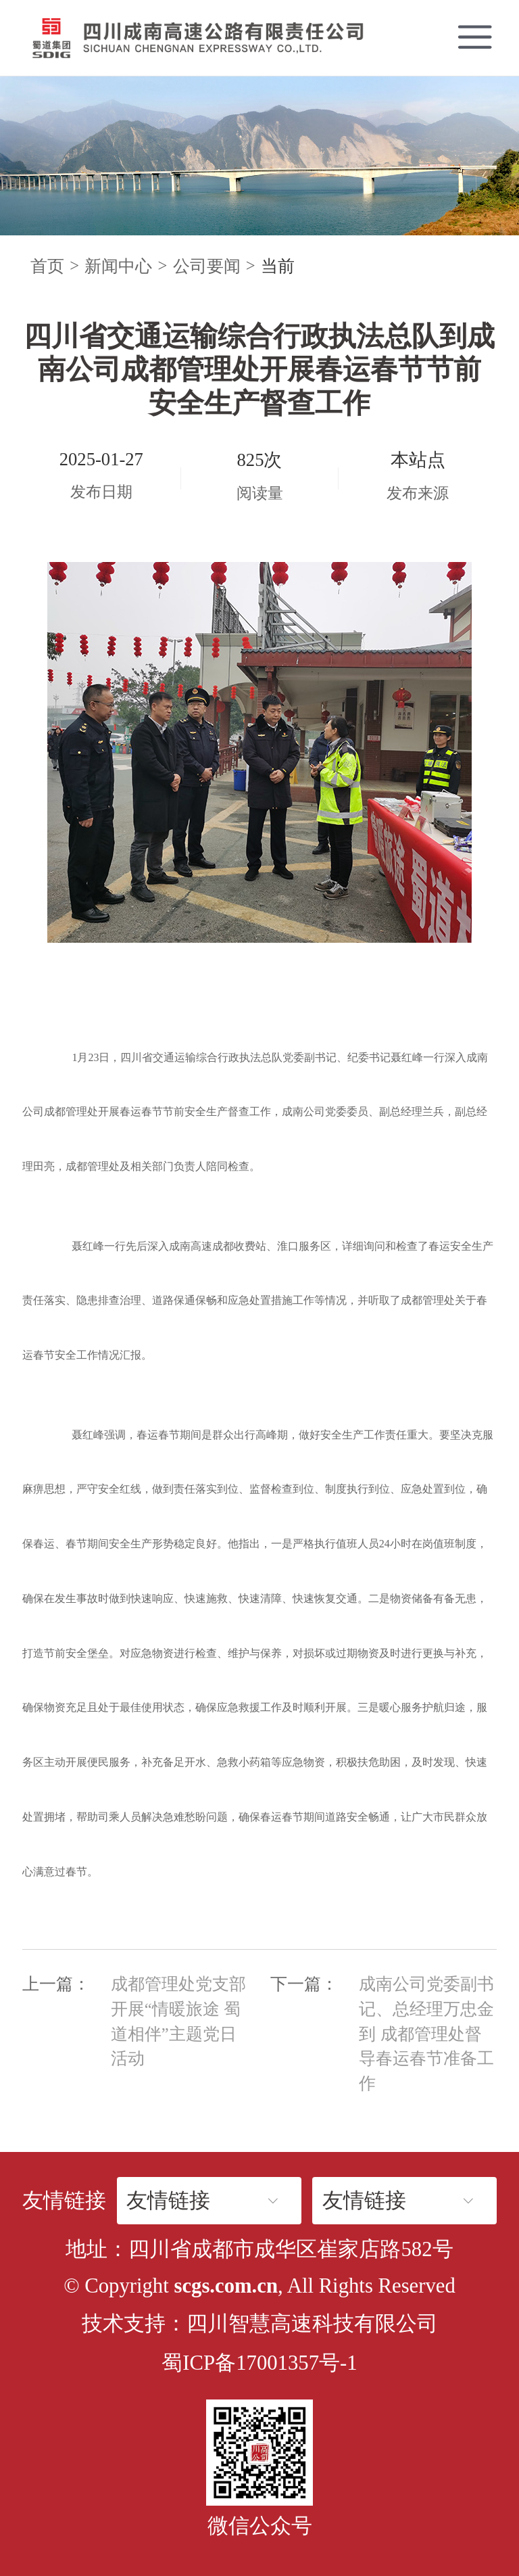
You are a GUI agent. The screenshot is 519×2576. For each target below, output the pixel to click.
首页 (47, 266)
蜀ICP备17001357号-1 (259, 2362)
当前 (278, 266)
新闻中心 (118, 266)
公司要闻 (207, 266)
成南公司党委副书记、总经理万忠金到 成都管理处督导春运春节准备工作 (426, 2033)
